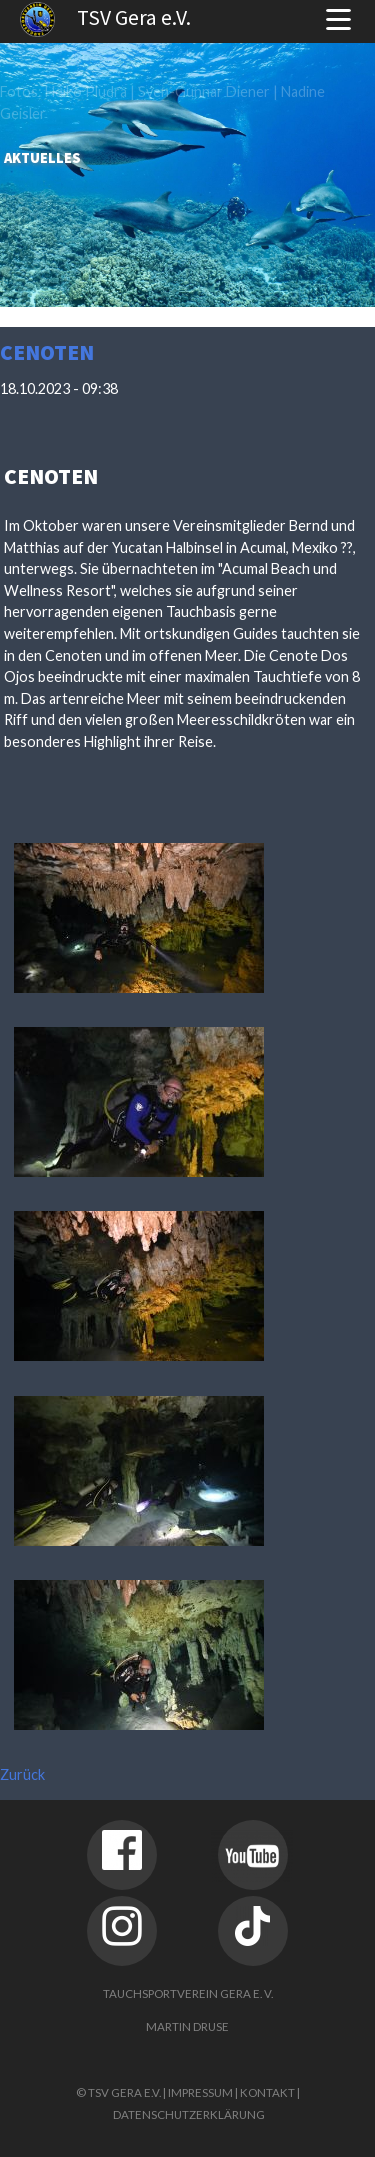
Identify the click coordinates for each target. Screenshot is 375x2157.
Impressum (200, 2092)
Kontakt (267, 2092)
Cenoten (47, 352)
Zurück (22, 1774)
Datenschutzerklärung (189, 2114)
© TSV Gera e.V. (118, 2092)
